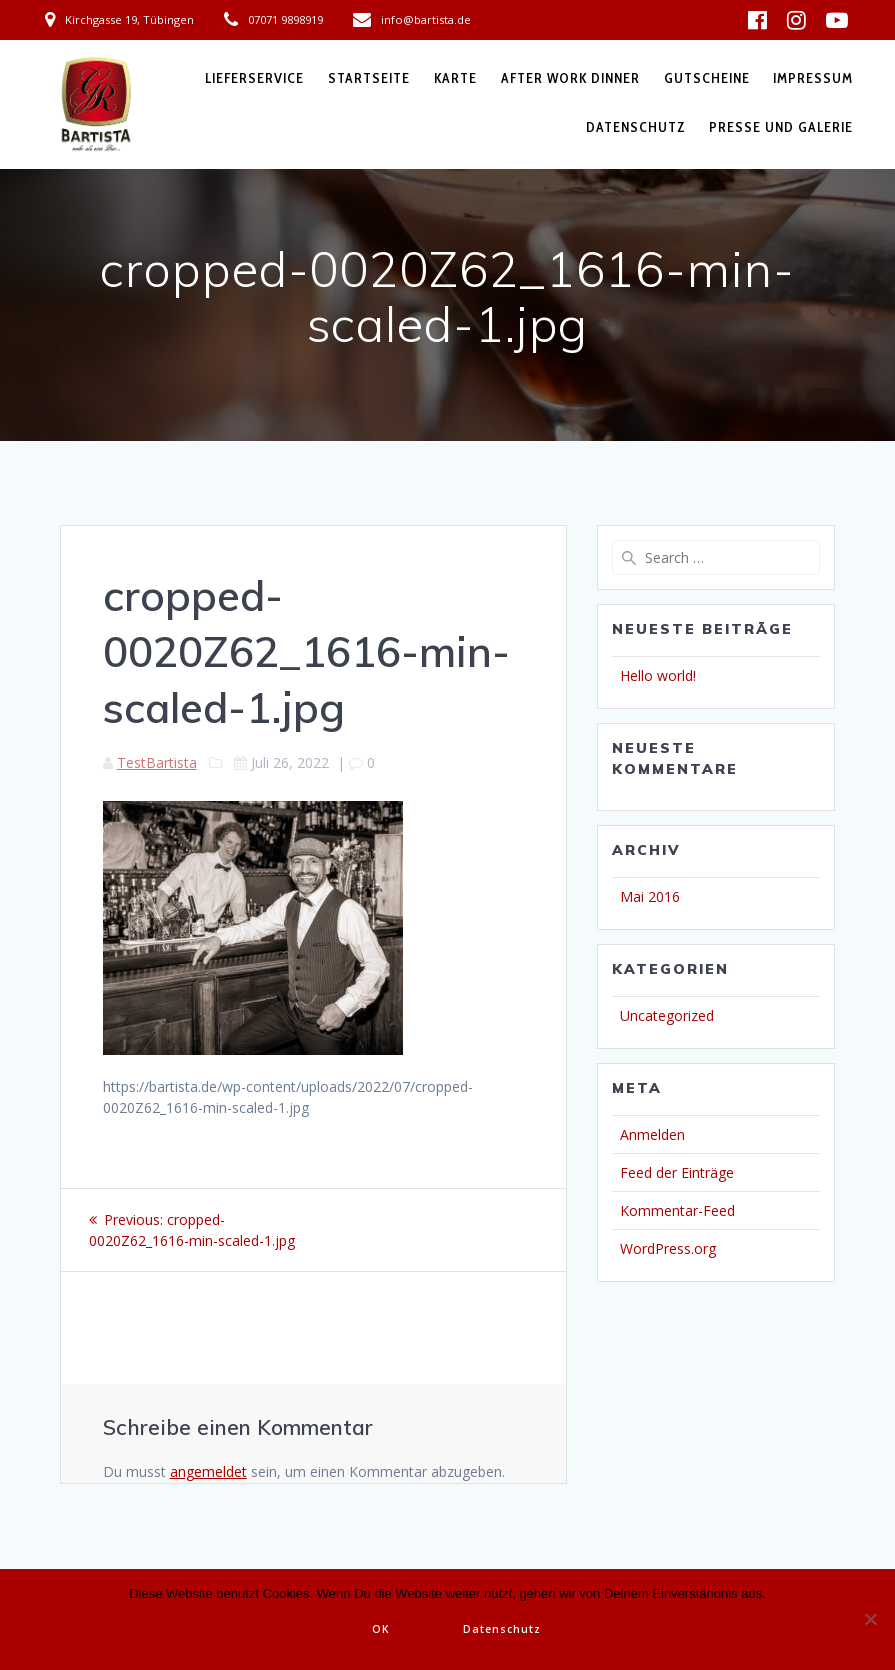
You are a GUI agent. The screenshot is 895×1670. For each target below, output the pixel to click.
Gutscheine (707, 78)
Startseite (369, 78)
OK (381, 1629)
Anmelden (652, 1134)
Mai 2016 (650, 896)
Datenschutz (636, 127)
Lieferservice (254, 78)
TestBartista (157, 762)
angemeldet (208, 1471)
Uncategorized (667, 1015)
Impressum (813, 78)
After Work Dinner (570, 78)
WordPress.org (668, 1248)
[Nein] (870, 1619)
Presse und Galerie (781, 127)
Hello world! (658, 675)
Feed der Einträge (677, 1172)
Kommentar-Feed (677, 1210)
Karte (455, 78)
